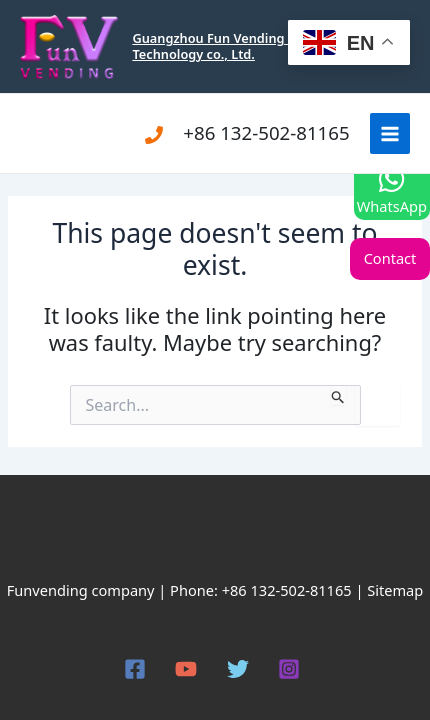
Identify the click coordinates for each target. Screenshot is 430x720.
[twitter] (241, 669)
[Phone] (154, 135)
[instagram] (293, 669)
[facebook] (138, 669)
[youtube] (189, 669)
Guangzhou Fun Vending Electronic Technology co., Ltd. (240, 45)
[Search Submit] (338, 395)
